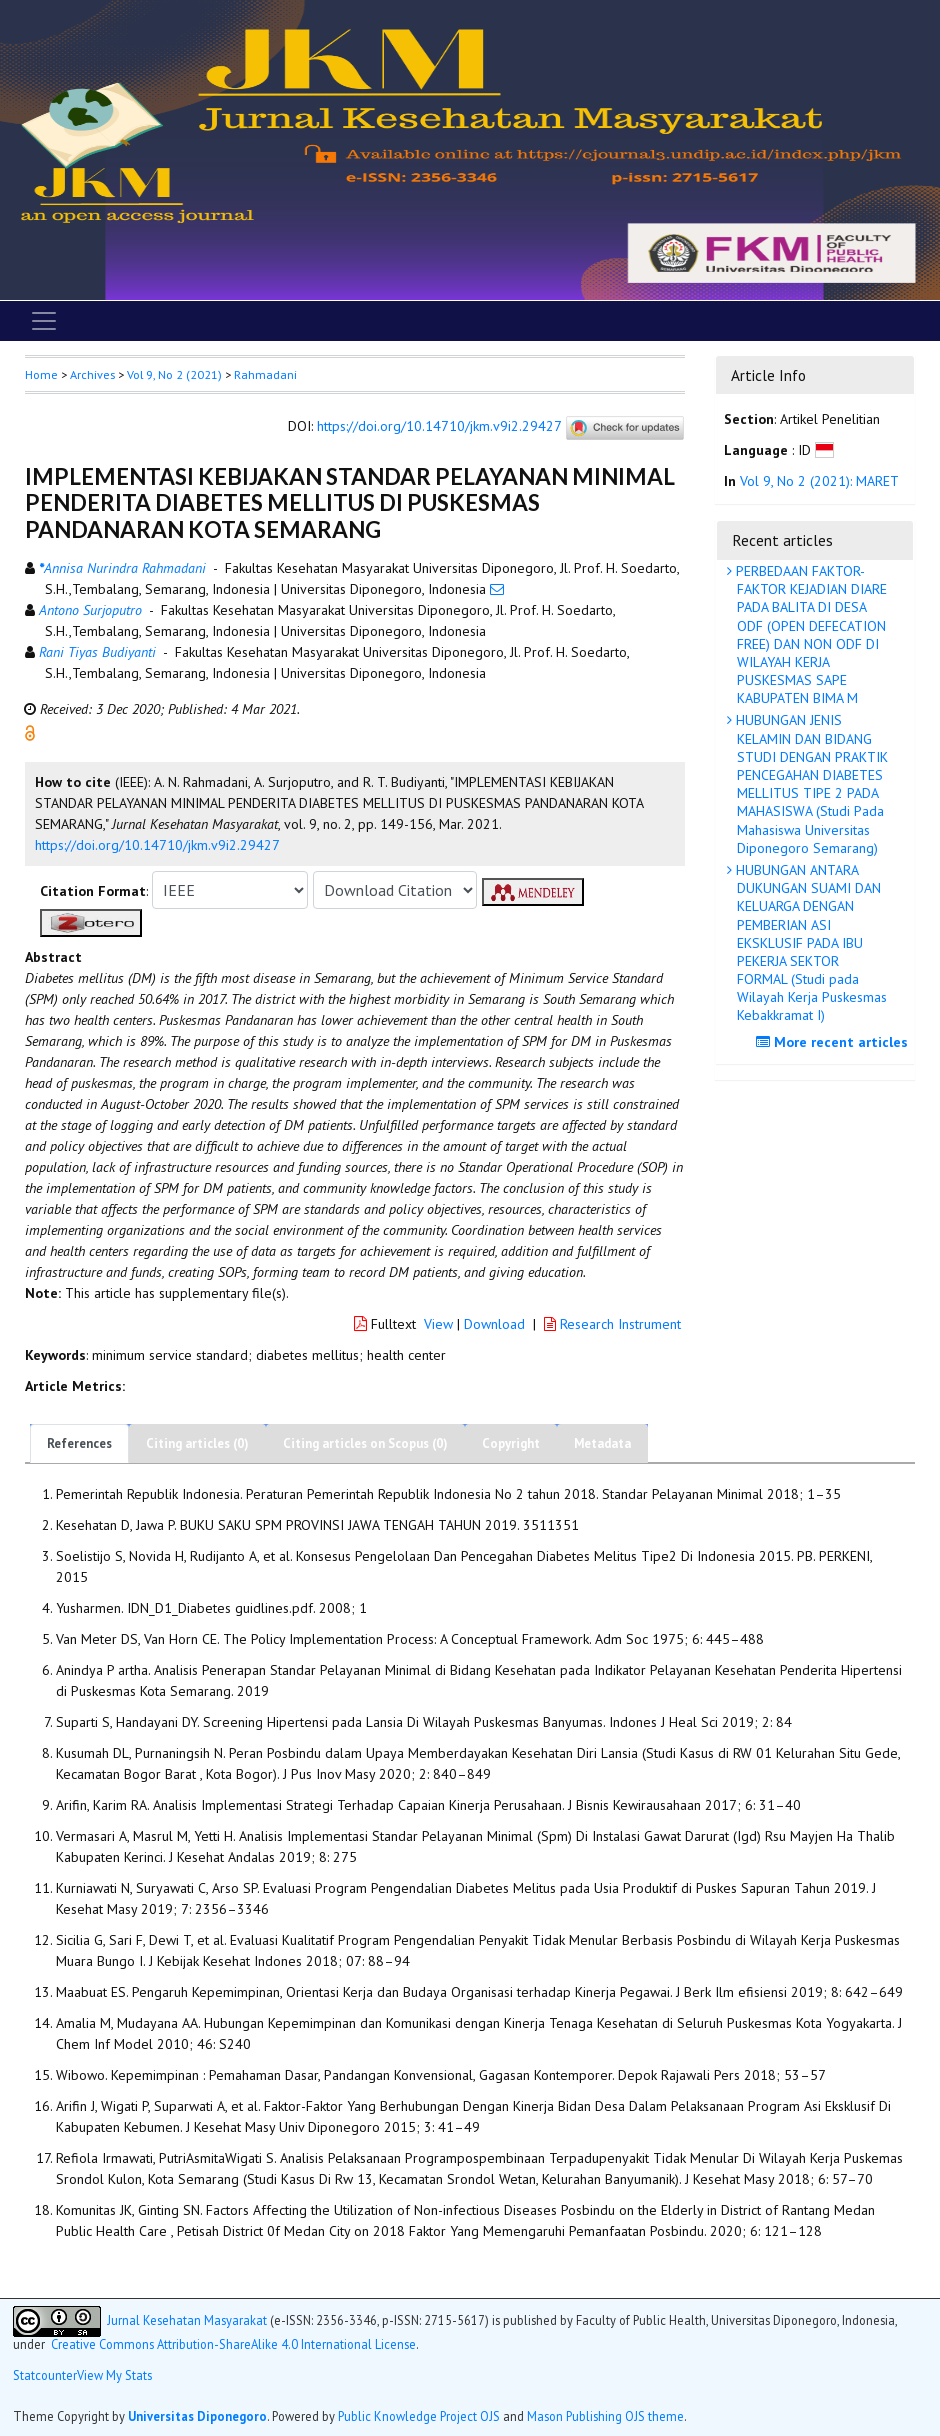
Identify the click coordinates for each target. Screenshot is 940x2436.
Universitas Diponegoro (197, 2416)
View (438, 1324)
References (79, 1443)
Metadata (602, 1443)
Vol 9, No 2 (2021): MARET (819, 481)
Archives (92, 374)
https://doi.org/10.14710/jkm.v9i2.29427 (439, 427)
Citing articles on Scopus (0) (365, 1443)
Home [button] (41, 374)
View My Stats (114, 2375)
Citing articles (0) (197, 1443)
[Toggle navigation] (44, 321)
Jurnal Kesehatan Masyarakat (187, 2319)
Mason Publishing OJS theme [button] (605, 2416)
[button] (30, 732)
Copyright (511, 1443)
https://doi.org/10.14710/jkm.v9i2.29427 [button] (157, 845)
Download (494, 1324)
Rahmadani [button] (265, 374)
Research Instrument (612, 1324)
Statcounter (45, 2375)
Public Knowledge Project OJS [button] (419, 2416)
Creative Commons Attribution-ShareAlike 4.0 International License (233, 2344)
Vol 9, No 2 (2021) (174, 374)
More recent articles (834, 1042)
